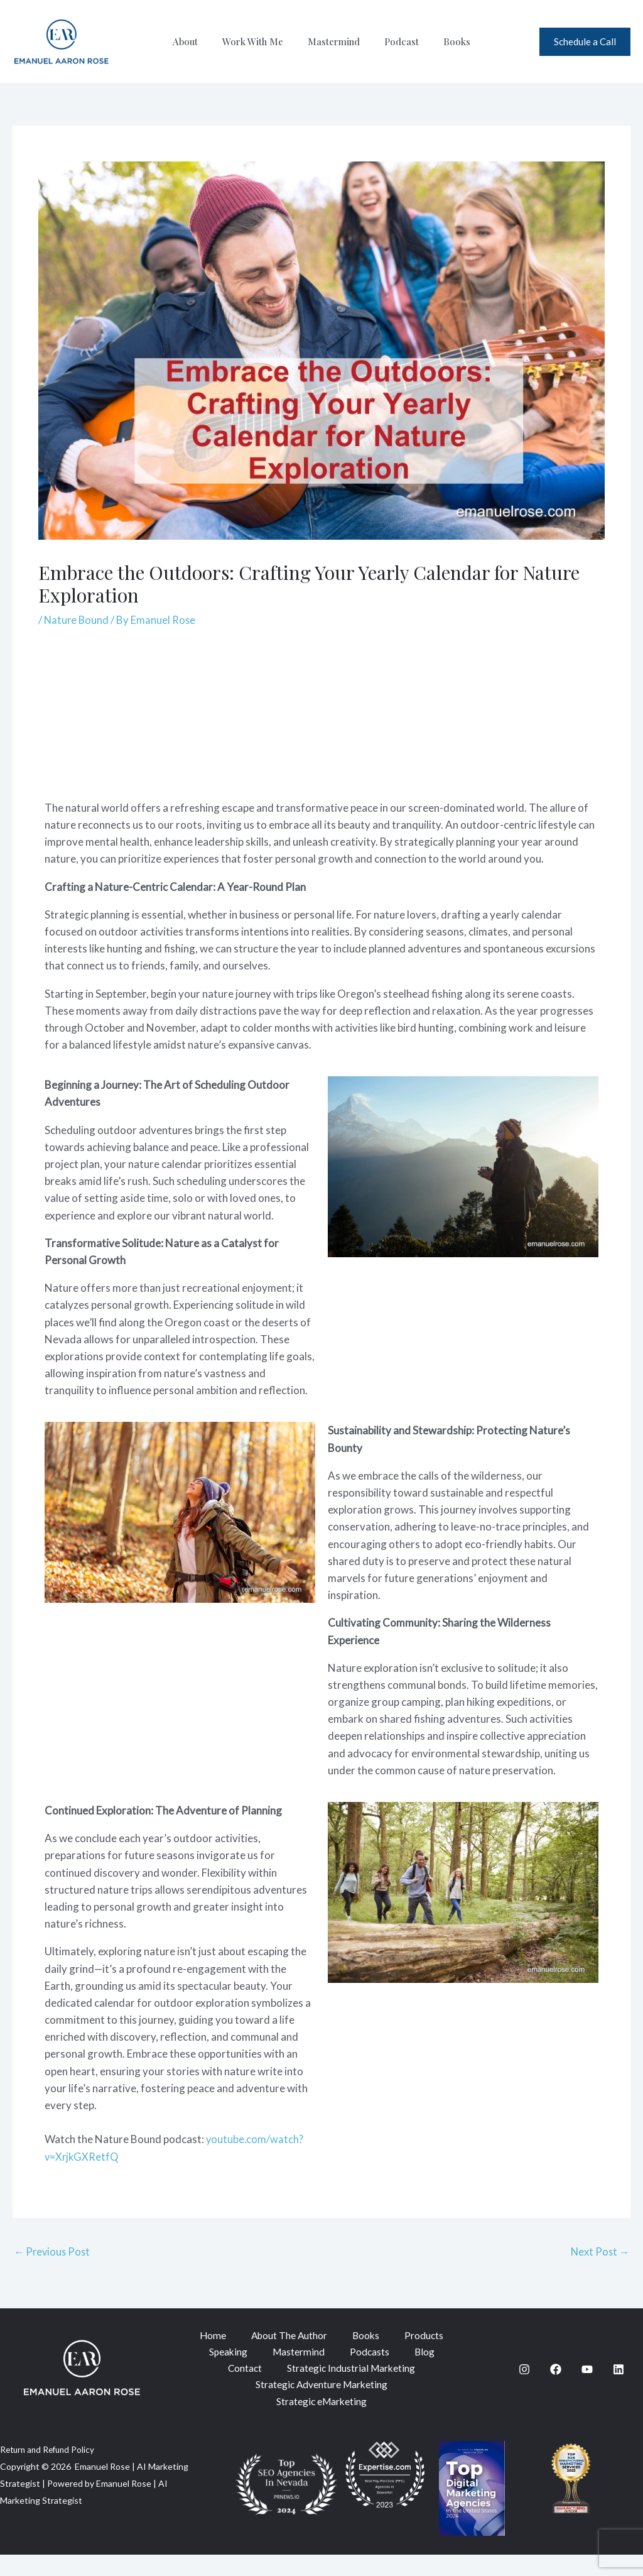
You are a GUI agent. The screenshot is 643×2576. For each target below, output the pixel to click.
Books (445, 41)
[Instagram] (524, 2380)
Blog (324, 2371)
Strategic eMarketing (321, 2422)
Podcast (396, 41)
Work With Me (258, 41)
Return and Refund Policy (50, 2470)
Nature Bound (77, 619)
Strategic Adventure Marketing (321, 2405)
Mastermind (334, 41)
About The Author (321, 2336)
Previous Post (53, 2251)
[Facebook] (555, 2380)
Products (250, 2353)
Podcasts (269, 2371)
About (196, 41)
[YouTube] (587, 2380)
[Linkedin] (618, 2380)
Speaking (315, 2353)
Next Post (599, 2251)
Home (243, 2336)
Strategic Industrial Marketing (321, 2388)
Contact (377, 2371)
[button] (584, 42)
